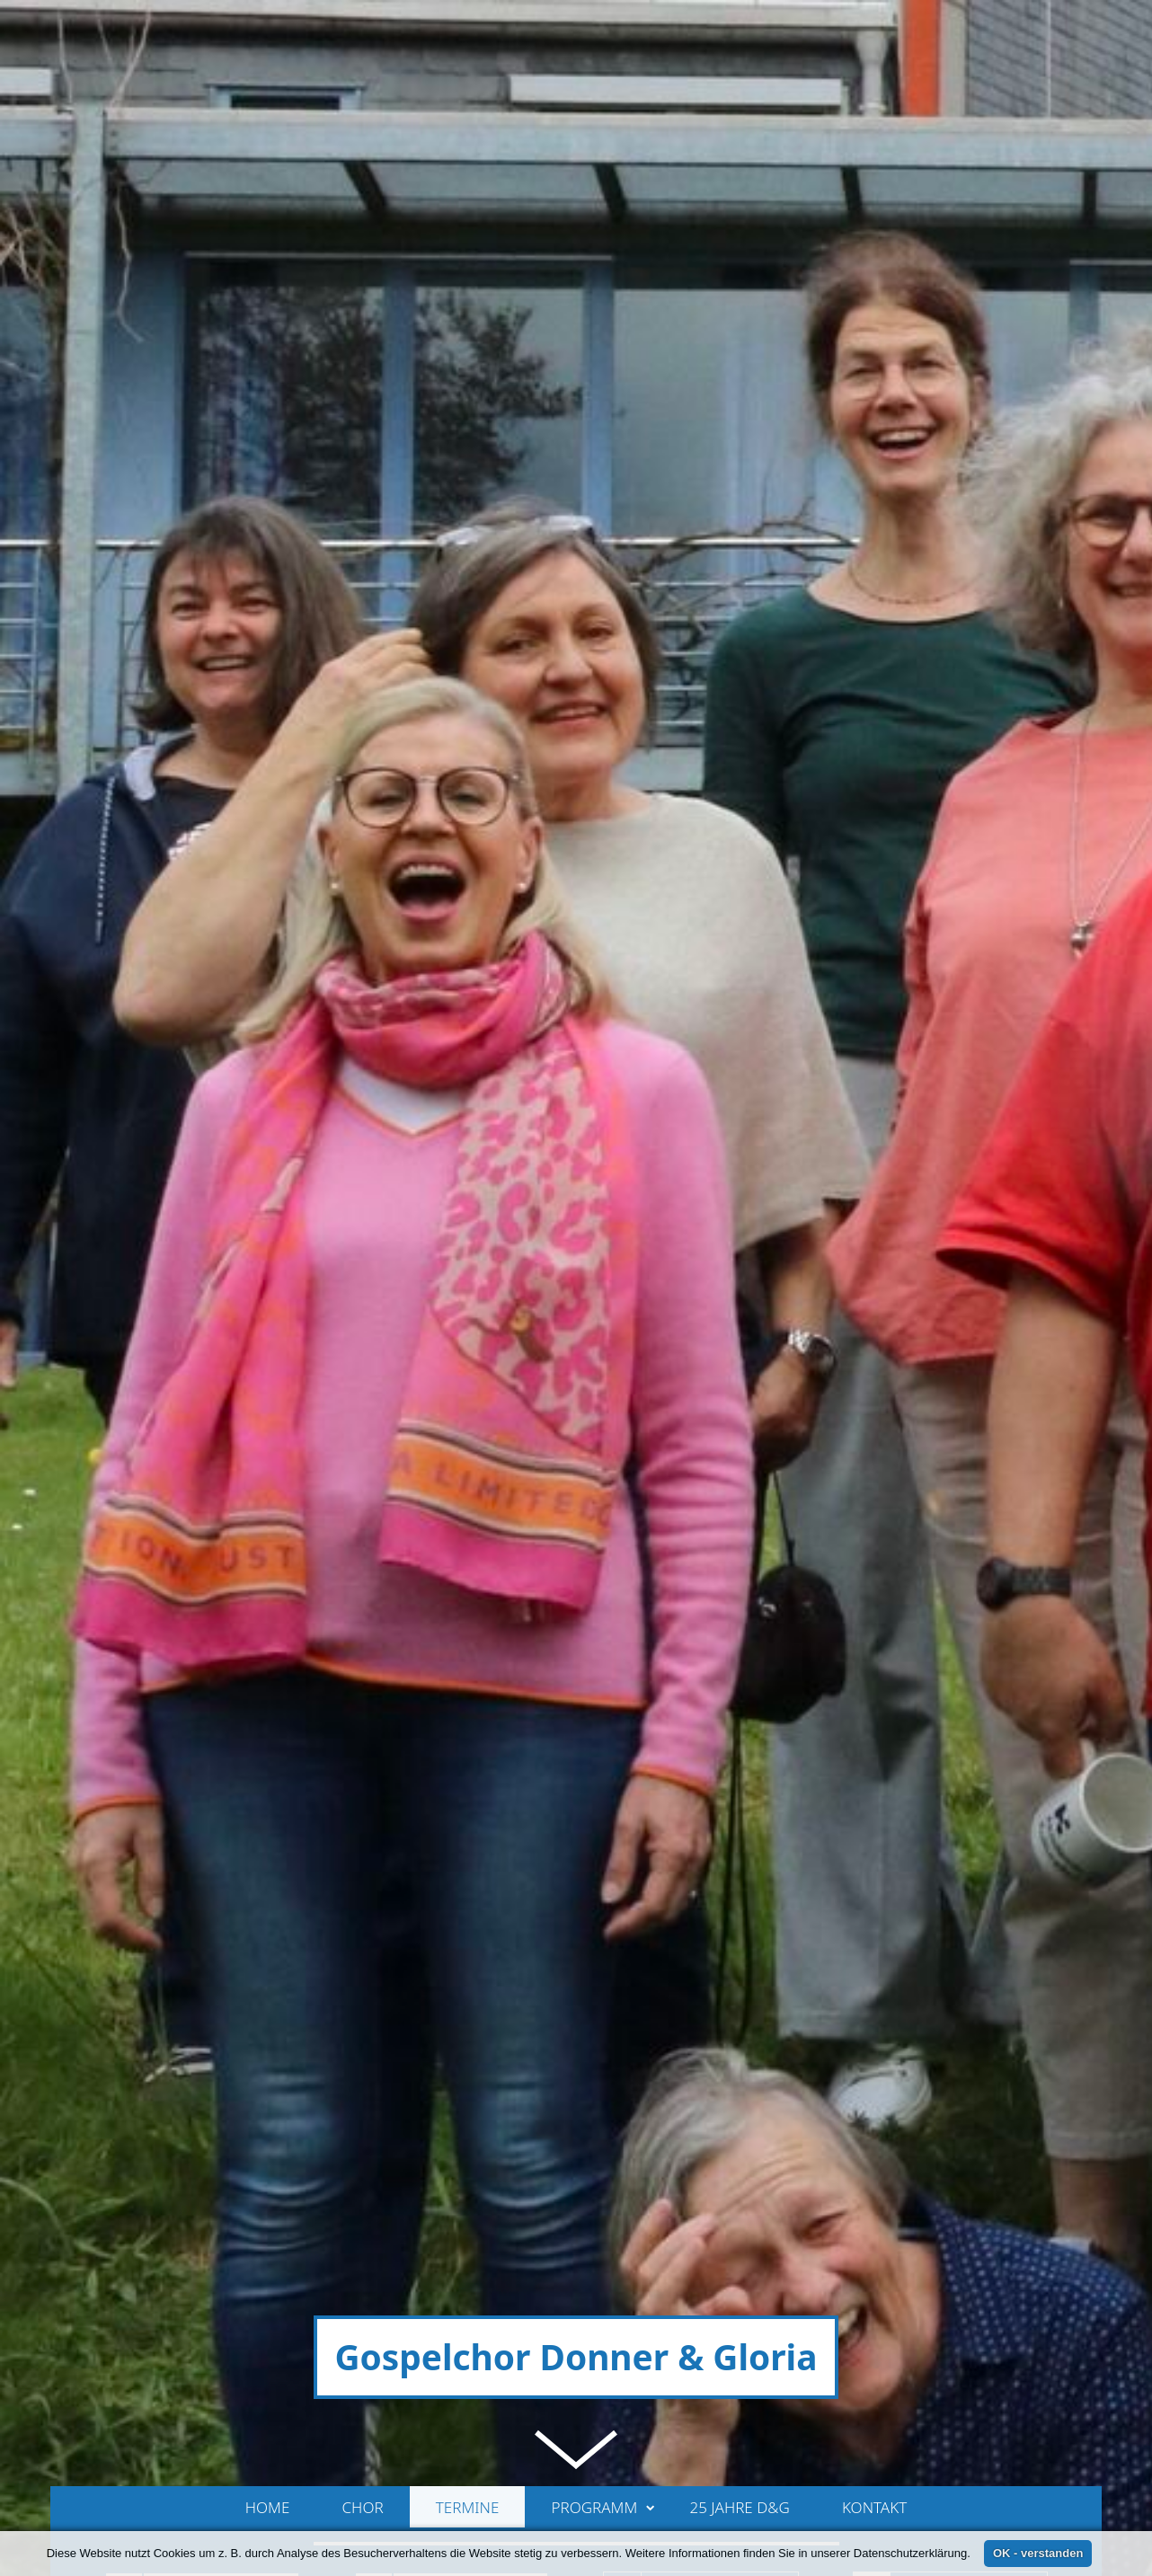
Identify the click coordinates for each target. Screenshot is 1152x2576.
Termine (468, 1794)
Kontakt (874, 1794)
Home (267, 1794)
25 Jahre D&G (739, 1794)
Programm (603, 1794)
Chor (363, 1794)
